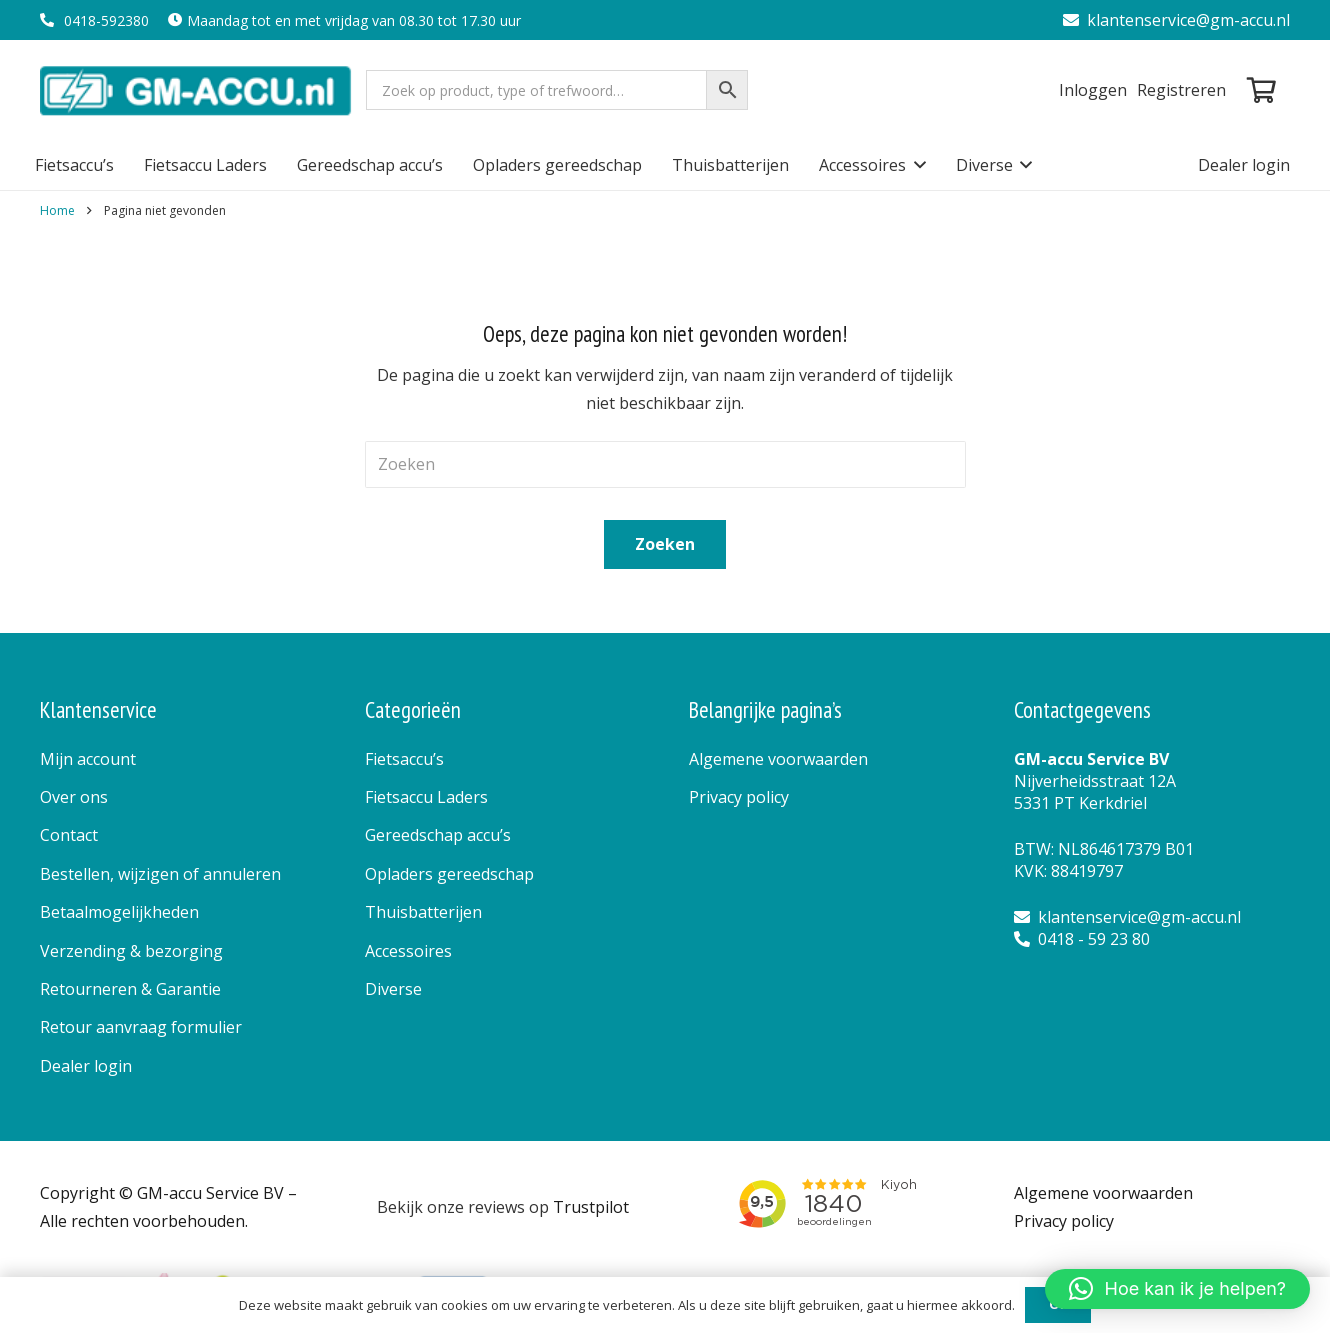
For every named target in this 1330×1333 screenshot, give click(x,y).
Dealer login (86, 1066)
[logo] (197, 90)
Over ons (74, 797)
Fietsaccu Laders (426, 797)
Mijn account (88, 759)
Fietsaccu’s (404, 759)
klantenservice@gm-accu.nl (1176, 20)
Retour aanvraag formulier (141, 1027)
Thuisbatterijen (423, 912)
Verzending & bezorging (131, 951)
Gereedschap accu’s (438, 835)
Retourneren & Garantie (130, 989)
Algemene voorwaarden (778, 759)
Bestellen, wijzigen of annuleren (160, 874)
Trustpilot (591, 1207)
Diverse (393, 989)
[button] (916, 165)
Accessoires (408, 951)
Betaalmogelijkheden (119, 912)
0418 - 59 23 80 (1082, 939)
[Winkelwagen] (1261, 90)
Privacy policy (739, 797)
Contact (69, 835)
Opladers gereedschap (449, 874)
